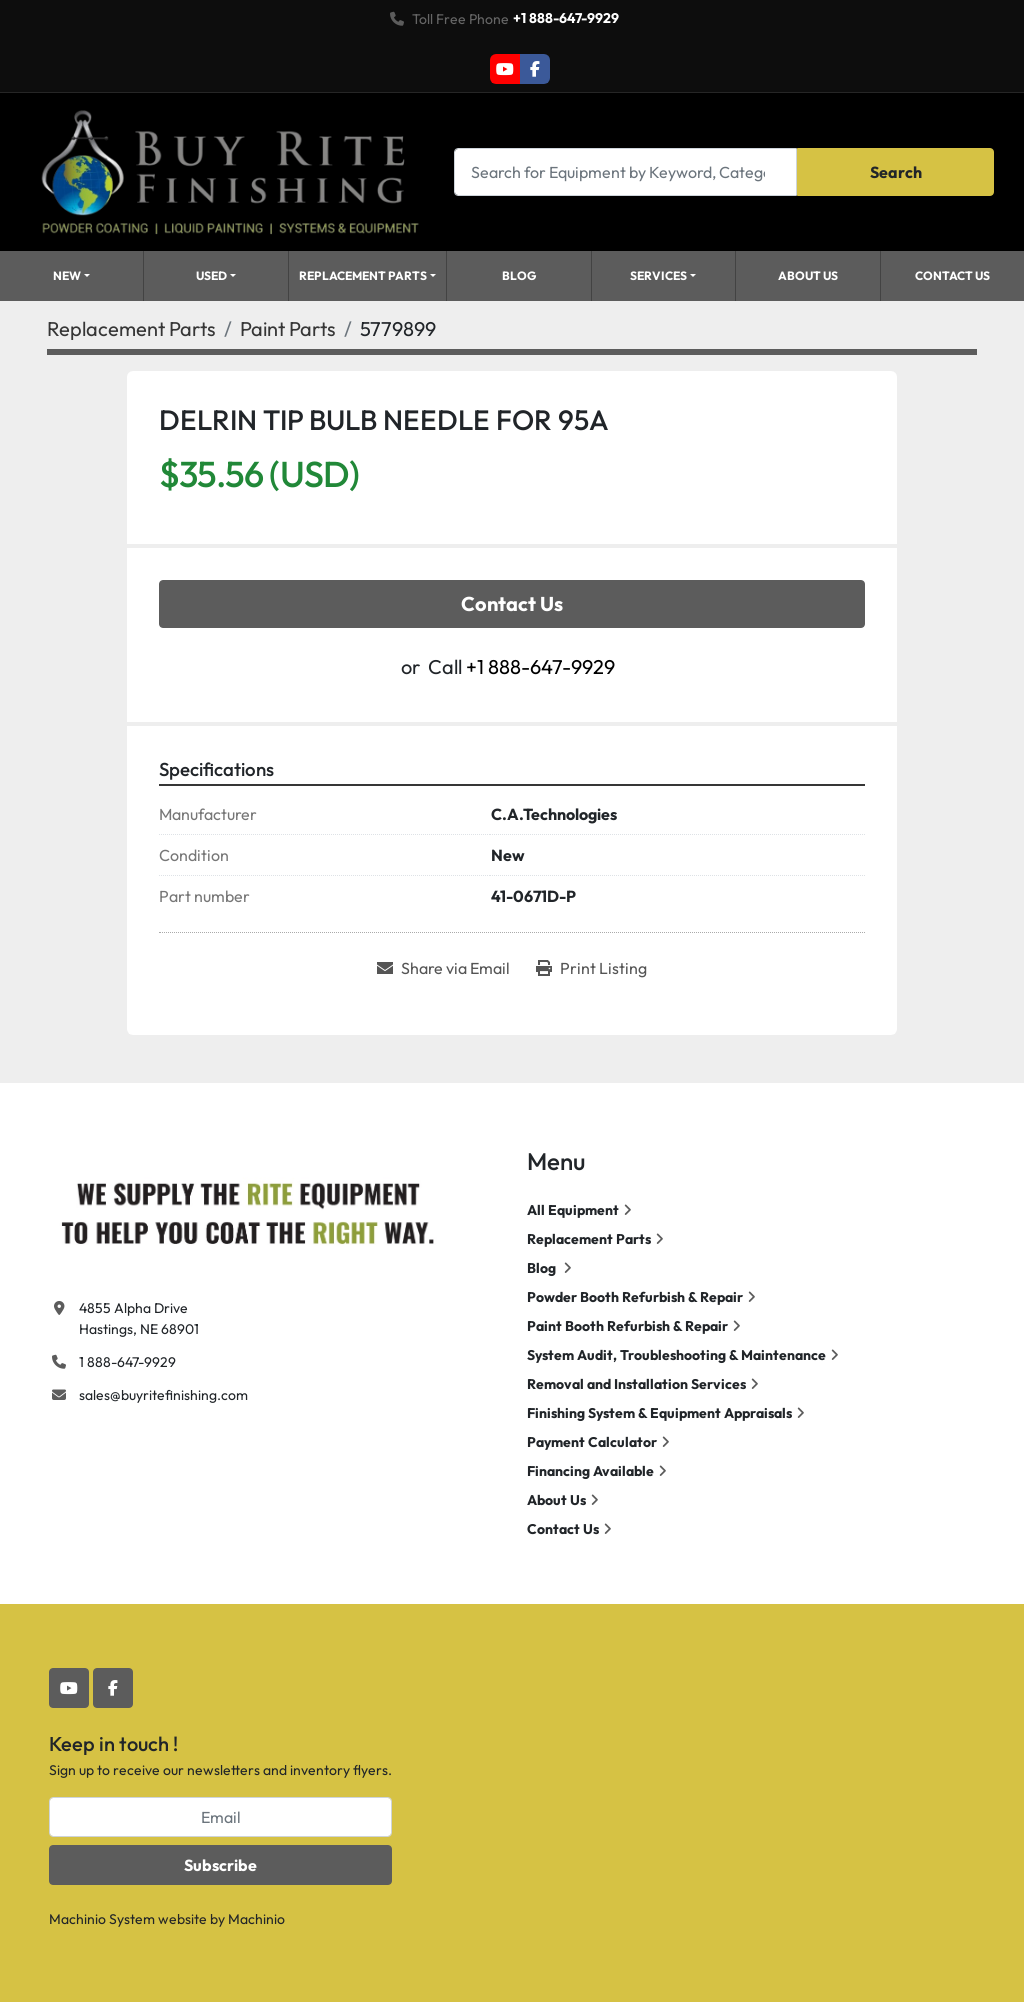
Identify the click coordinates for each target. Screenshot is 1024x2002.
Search (896, 172)
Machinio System (102, 1919)
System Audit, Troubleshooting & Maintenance (676, 1355)
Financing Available (590, 1471)
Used (211, 275)
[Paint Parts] (288, 328)
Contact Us (952, 275)
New (67, 275)
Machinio (256, 1919)
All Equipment (573, 1210)
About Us (808, 275)
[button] (216, 276)
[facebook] (535, 69)
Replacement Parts (363, 275)
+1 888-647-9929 (566, 18)
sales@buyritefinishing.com (163, 1395)
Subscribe (220, 1865)
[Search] (625, 171)
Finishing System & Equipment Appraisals (659, 1413)
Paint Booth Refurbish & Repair (627, 1326)
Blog (519, 275)
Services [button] (658, 275)
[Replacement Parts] (131, 328)
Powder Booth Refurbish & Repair (635, 1297)
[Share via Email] (443, 968)
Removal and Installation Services (636, 1384)
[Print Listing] (591, 968)
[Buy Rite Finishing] (247, 1209)
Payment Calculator (592, 1442)
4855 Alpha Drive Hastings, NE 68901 (139, 1318)
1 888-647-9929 (127, 1362)
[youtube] (505, 69)
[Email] (220, 1817)
